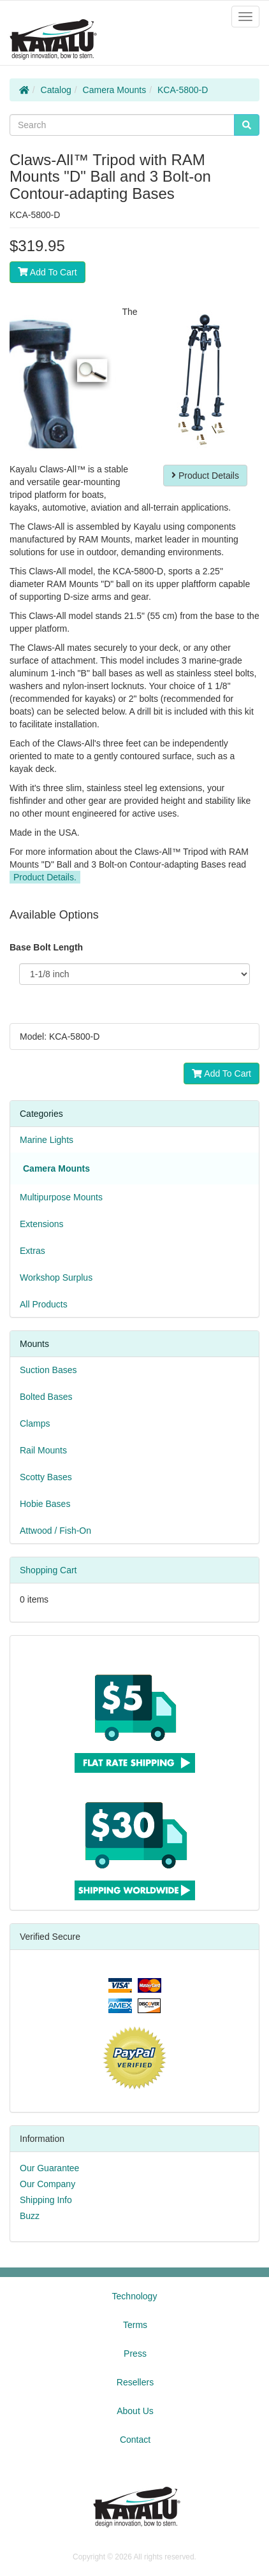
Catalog (56, 90)
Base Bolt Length (46, 947)
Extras (32, 1251)
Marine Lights (46, 1140)
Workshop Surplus (56, 1277)
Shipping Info (46, 2200)
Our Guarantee (49, 2168)
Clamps (35, 1423)
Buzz (30, 2216)
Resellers (135, 2382)
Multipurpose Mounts (61, 1197)
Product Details (205, 475)
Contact (135, 2439)
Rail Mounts (43, 1450)
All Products (44, 1304)
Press (135, 2353)
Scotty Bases (46, 1477)
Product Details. (44, 877)
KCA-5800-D (182, 90)
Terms (135, 2325)
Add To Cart (47, 272)
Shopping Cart (48, 1570)
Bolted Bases (46, 1397)
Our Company (47, 2184)
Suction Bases (48, 1370)
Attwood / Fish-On (55, 1530)
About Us (135, 2411)
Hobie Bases (45, 1504)
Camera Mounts (115, 90)
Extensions (41, 1224)
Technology (134, 2296)
